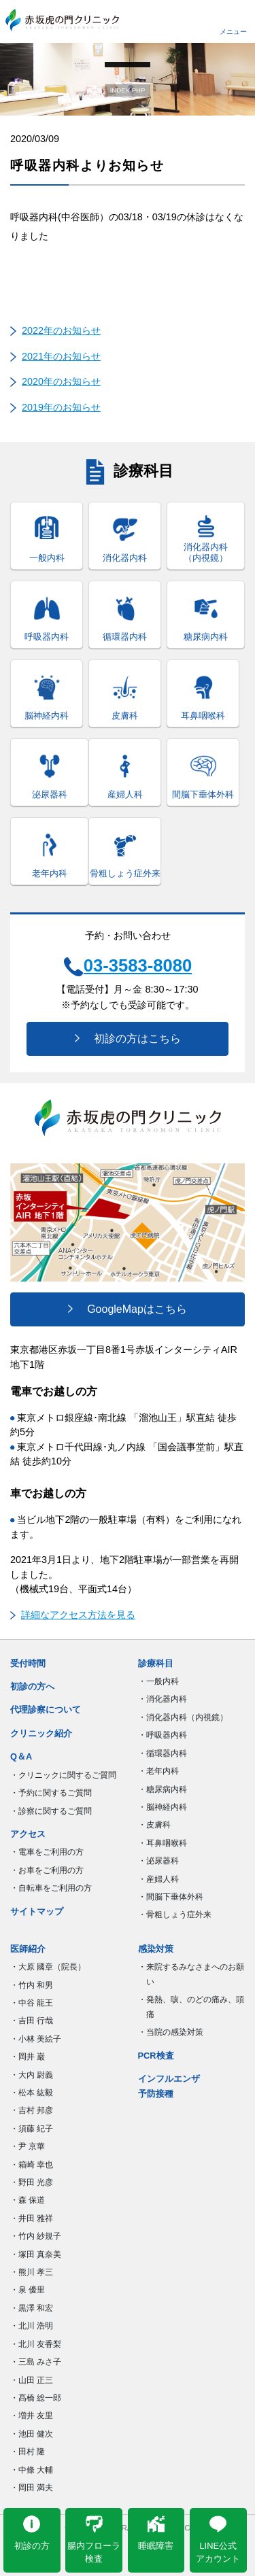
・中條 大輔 (31, 2470)
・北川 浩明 (31, 2326)
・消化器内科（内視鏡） (183, 1717)
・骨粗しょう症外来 (174, 1914)
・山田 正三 (31, 2380)
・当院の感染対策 (170, 2032)
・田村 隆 (27, 2451)
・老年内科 (158, 1771)
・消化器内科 (162, 1699)
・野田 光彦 (31, 2182)
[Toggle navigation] (233, 20)
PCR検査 (156, 2055)
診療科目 (155, 1663)
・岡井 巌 (27, 2056)
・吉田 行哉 (31, 2020)
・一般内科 (158, 1681)
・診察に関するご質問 (51, 1811)
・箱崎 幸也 (31, 2164)
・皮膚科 (154, 1825)
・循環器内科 (162, 1753)
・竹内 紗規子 (35, 2236)
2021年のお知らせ (61, 356)
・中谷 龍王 (31, 2003)
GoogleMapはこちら (127, 1309)
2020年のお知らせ (61, 381)
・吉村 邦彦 (31, 2110)
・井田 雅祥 (31, 2218)
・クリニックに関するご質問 (63, 1775)
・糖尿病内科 (162, 1789)
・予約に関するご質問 (51, 1793)
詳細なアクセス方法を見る (72, 1614)
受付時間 (28, 1663)
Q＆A (21, 1756)
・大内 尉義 (31, 2075)
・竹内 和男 (31, 1985)
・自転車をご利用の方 (51, 1888)
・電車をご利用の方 (47, 1852)
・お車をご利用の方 (47, 1870)
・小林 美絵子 (35, 2039)
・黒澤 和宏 (31, 2308)
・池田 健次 (31, 2434)
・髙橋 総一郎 (35, 2398)
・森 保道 (27, 2200)
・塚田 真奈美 (35, 2254)
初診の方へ (32, 1686)
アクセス (28, 1834)
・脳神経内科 (162, 1807)
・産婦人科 (158, 1879)
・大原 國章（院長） (48, 1967)
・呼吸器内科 (162, 1735)
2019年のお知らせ (61, 407)
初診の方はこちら (128, 1038)
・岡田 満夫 (31, 2487)
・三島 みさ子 (35, 2362)
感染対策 (155, 1949)
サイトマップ (36, 1911)
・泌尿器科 (158, 1861)
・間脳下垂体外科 (170, 1897)
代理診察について (45, 1709)
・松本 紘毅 (31, 2092)
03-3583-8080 (127, 966)
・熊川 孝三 (31, 2272)
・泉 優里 (27, 2290)
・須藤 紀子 (31, 2128)
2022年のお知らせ (61, 330)
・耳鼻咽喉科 (162, 1843)
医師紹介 (28, 1949)
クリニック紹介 (41, 1733)
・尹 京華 (27, 2146)
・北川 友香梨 (35, 2344)
